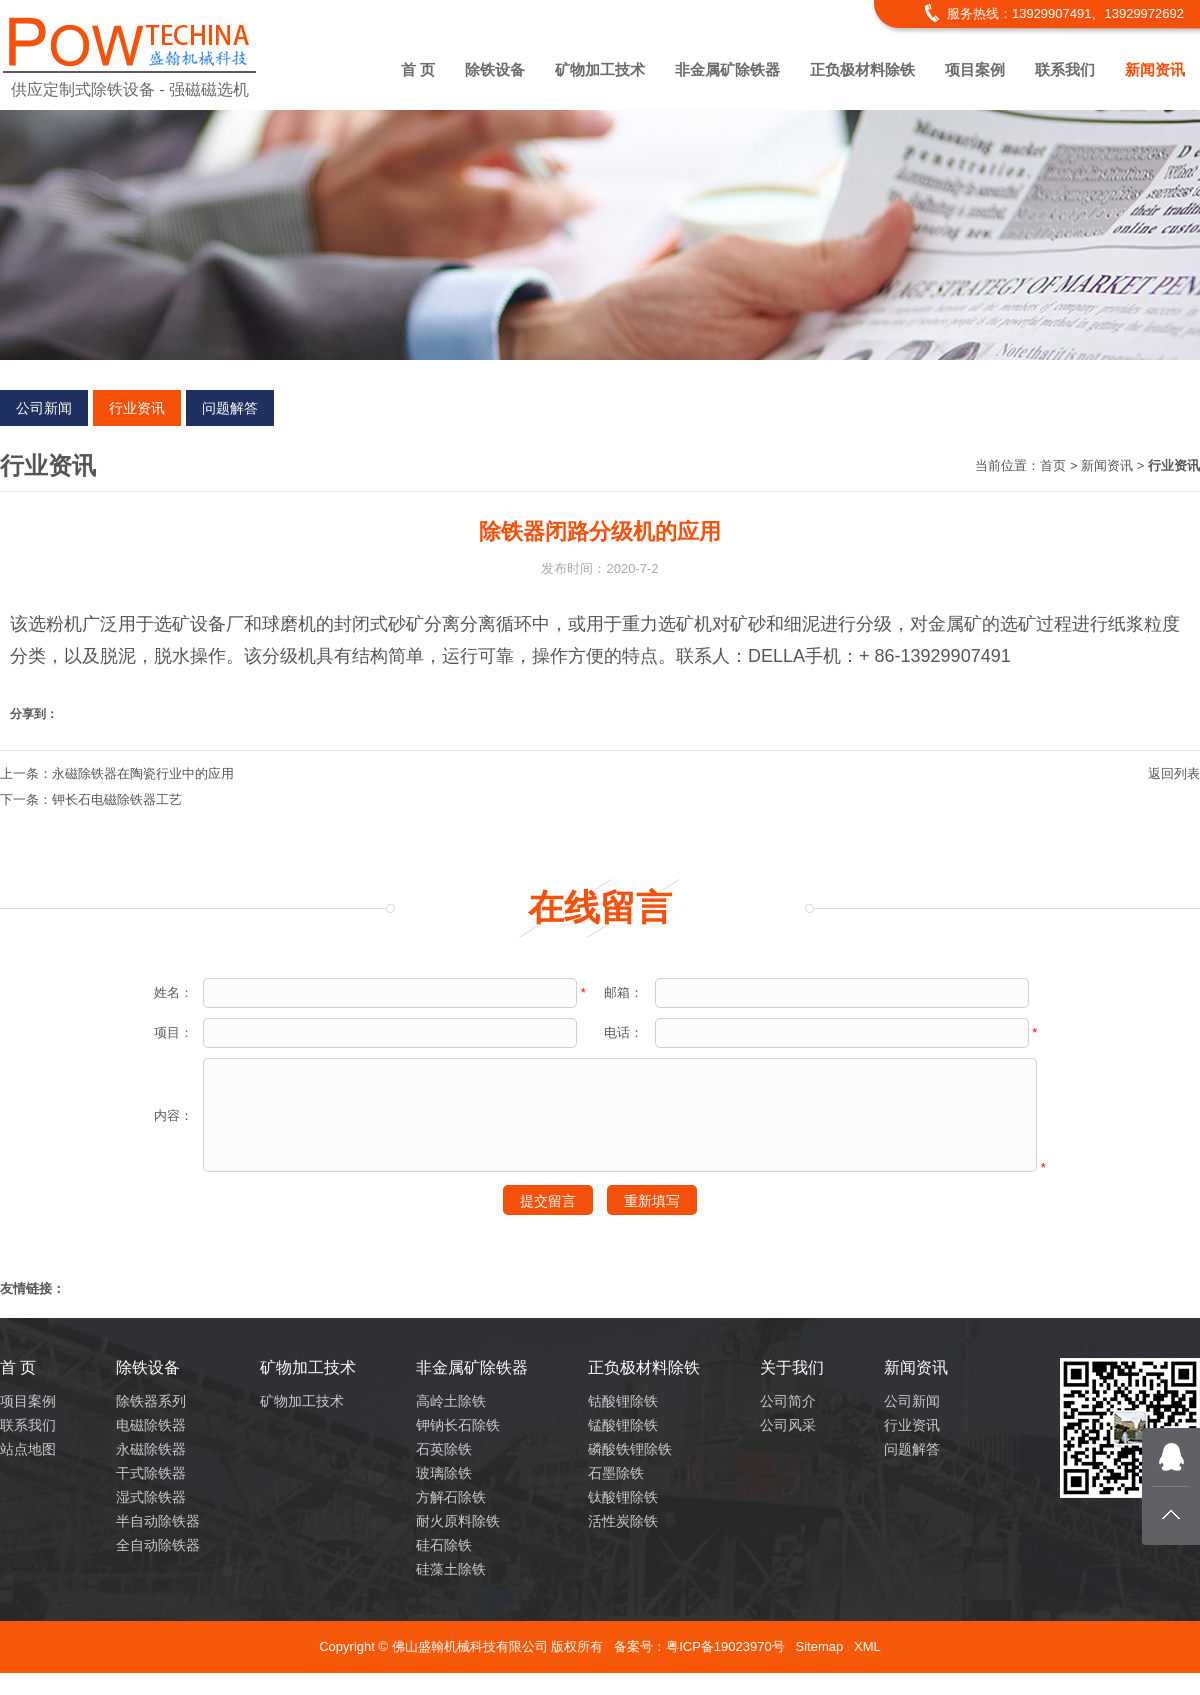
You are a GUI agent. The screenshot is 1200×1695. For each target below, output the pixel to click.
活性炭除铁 (623, 1521)
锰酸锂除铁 (623, 1425)
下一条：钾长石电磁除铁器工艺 (91, 799)
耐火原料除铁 (458, 1521)
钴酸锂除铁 (623, 1401)
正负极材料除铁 (862, 69)
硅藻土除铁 (451, 1569)
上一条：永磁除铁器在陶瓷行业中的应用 (117, 773)
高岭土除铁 (451, 1401)
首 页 (418, 69)
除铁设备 (495, 69)
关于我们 (792, 1367)
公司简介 (788, 1401)
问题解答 (230, 408)
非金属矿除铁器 (727, 69)
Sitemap (819, 1646)
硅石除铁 (444, 1545)
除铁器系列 (151, 1401)
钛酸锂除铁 (623, 1497)
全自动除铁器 (158, 1545)
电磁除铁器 (151, 1425)
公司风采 (788, 1425)
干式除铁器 (151, 1473)
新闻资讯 (1155, 69)
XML (867, 1646)
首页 (1053, 465)
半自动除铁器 (158, 1521)
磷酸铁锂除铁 (630, 1449)
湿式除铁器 (151, 1497)
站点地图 (28, 1449)
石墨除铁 (616, 1473)
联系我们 (1065, 69)
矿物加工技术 (600, 69)
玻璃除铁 (444, 1473)
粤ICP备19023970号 (725, 1646)
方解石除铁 (451, 1497)
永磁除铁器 (151, 1449)
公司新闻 (44, 408)
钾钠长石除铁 (458, 1425)
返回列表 (1174, 773)
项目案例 (975, 69)
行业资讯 (137, 408)
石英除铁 (444, 1449)
